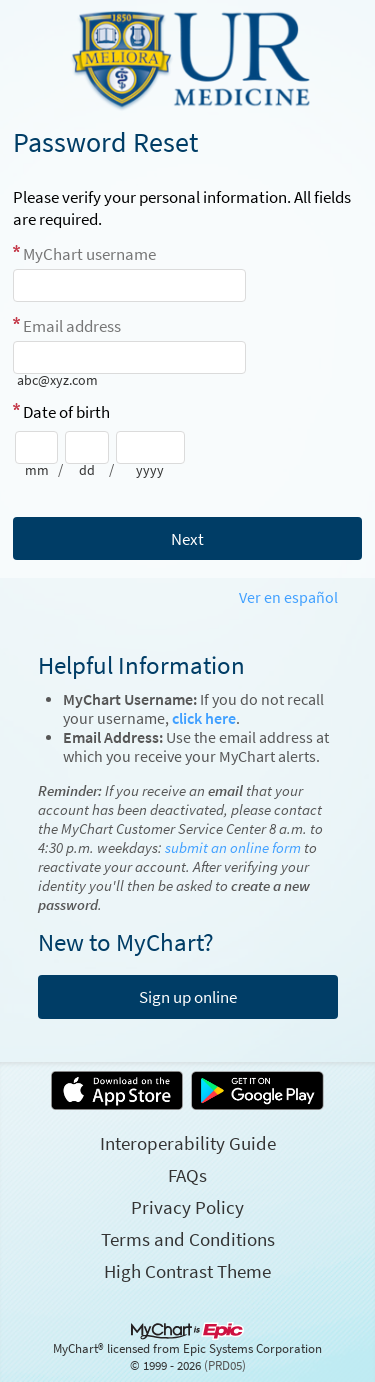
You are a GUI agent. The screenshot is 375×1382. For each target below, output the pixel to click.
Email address (72, 326)
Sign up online (188, 997)
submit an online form (233, 847)
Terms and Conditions (188, 1239)
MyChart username (89, 254)
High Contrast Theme (187, 1271)
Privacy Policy (187, 1207)
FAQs (187, 1175)
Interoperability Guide (188, 1143)
